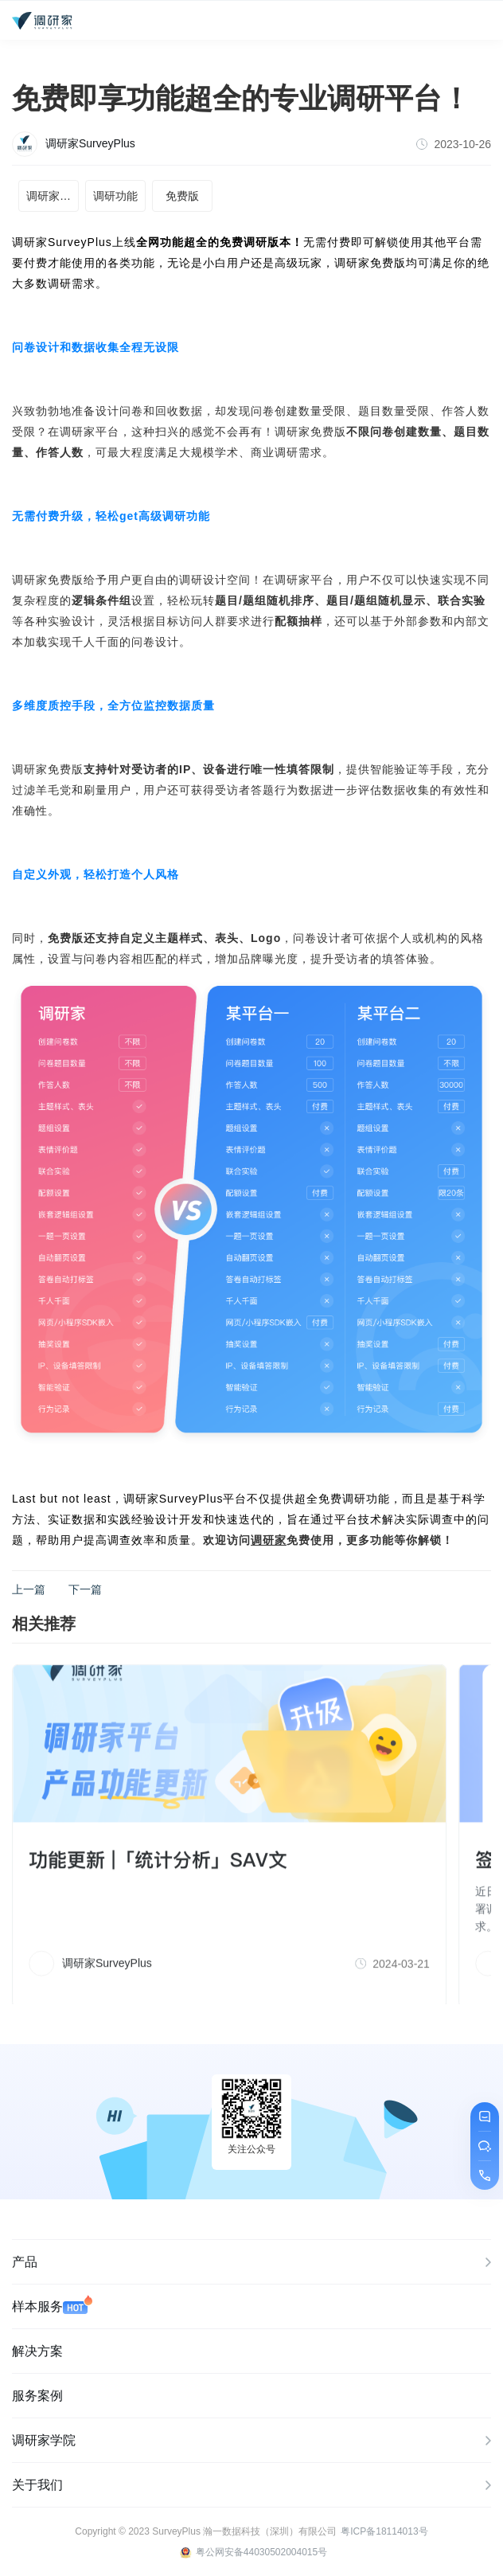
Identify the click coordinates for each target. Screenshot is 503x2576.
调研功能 (115, 196)
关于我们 (251, 2486)
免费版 (182, 196)
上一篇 (28, 1589)
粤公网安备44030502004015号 (253, 2552)
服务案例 (37, 2395)
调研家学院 (251, 2441)
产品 (251, 2263)
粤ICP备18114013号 (384, 2531)
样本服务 (52, 2304)
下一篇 (85, 1589)
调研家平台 (52, 196)
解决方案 (37, 2351)
